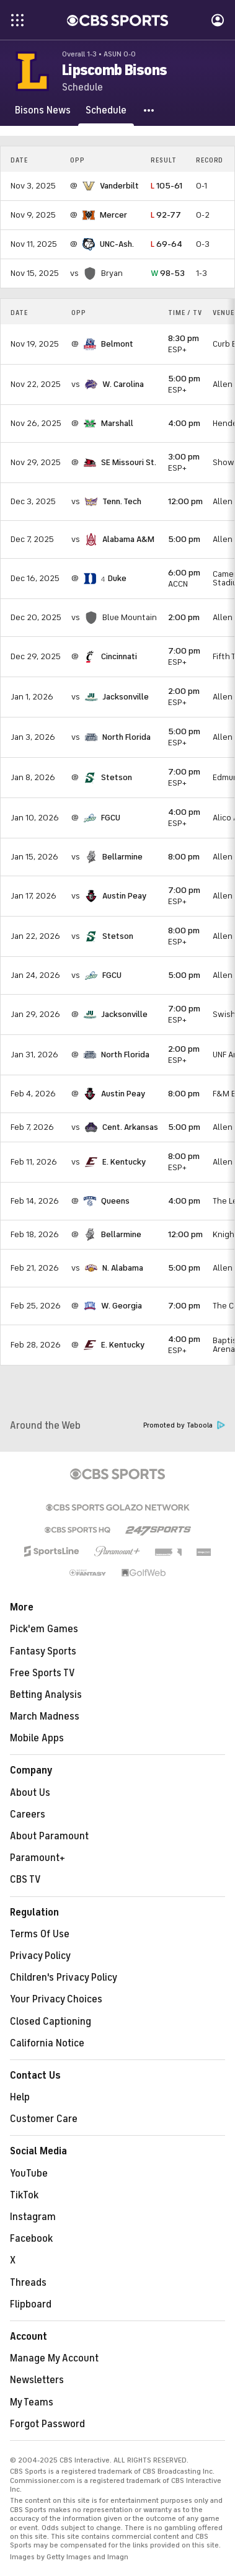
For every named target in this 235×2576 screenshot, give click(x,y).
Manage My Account (54, 2358)
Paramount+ (37, 1858)
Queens (115, 1201)
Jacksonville (125, 696)
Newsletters (37, 2380)
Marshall (117, 423)
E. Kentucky (124, 1162)
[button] (149, 110)
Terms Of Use (39, 1934)
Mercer (113, 215)
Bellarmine (122, 856)
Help (20, 2097)
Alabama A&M (128, 539)
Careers (27, 1814)
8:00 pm (184, 856)
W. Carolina (123, 384)
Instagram (33, 2217)
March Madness (44, 1716)
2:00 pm (184, 617)
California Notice (47, 2043)
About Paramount (49, 1836)
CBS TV (25, 1879)
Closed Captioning (50, 2021)
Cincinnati (119, 656)
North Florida (126, 737)
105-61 (166, 185)
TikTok (24, 2195)
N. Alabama (122, 1268)
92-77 (166, 215)
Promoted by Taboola (184, 1425)
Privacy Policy (40, 1956)
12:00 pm (185, 501)
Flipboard (30, 2304)
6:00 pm (184, 572)
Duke (117, 578)
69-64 (166, 244)
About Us (30, 1793)
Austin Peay (124, 895)
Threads (28, 2282)
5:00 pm (184, 378)
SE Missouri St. (128, 462)
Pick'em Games (44, 1629)
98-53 (168, 273)
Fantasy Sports (43, 1651)
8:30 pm (183, 338)
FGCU (110, 817)
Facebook (31, 2238)
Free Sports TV (42, 1673)
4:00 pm (184, 423)
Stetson (116, 777)
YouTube (29, 2173)
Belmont (117, 344)
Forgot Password (47, 2424)
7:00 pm (184, 651)
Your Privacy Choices (56, 1999)
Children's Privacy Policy (63, 1977)
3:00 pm (184, 456)
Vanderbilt (119, 185)
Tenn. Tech (121, 501)
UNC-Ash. (117, 244)
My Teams (31, 2402)
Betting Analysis (46, 1695)
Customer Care (44, 2119)
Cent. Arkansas (130, 1127)
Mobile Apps (37, 1738)
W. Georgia (121, 1305)
